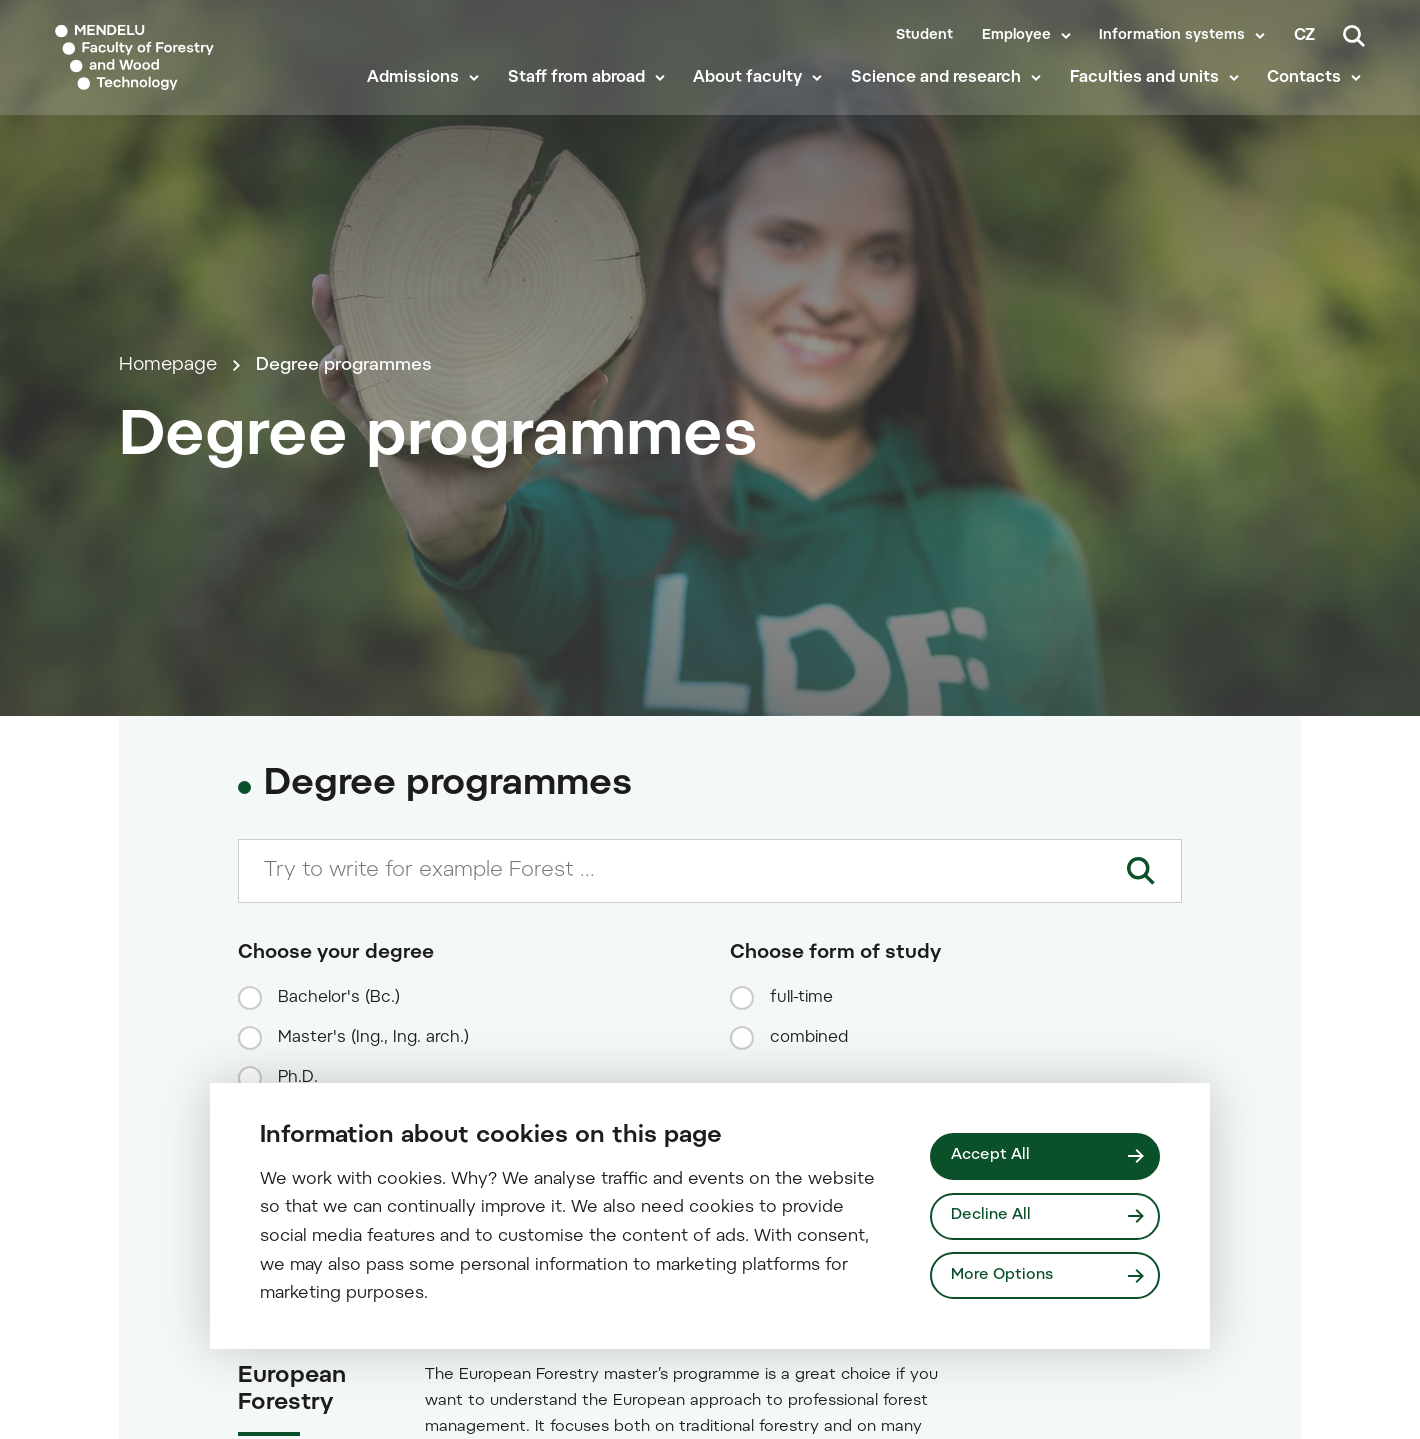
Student (924, 36)
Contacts (1308, 92)
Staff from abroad (580, 92)
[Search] (1354, 36)
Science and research (940, 92)
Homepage (168, 444)
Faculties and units (1148, 92)
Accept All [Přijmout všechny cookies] (991, 1154)
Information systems (1172, 36)
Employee (1016, 36)
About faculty (752, 92)
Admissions (418, 92)
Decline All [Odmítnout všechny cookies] (992, 1215)
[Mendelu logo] (170, 62)
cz (1304, 36)
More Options (1003, 1275)
